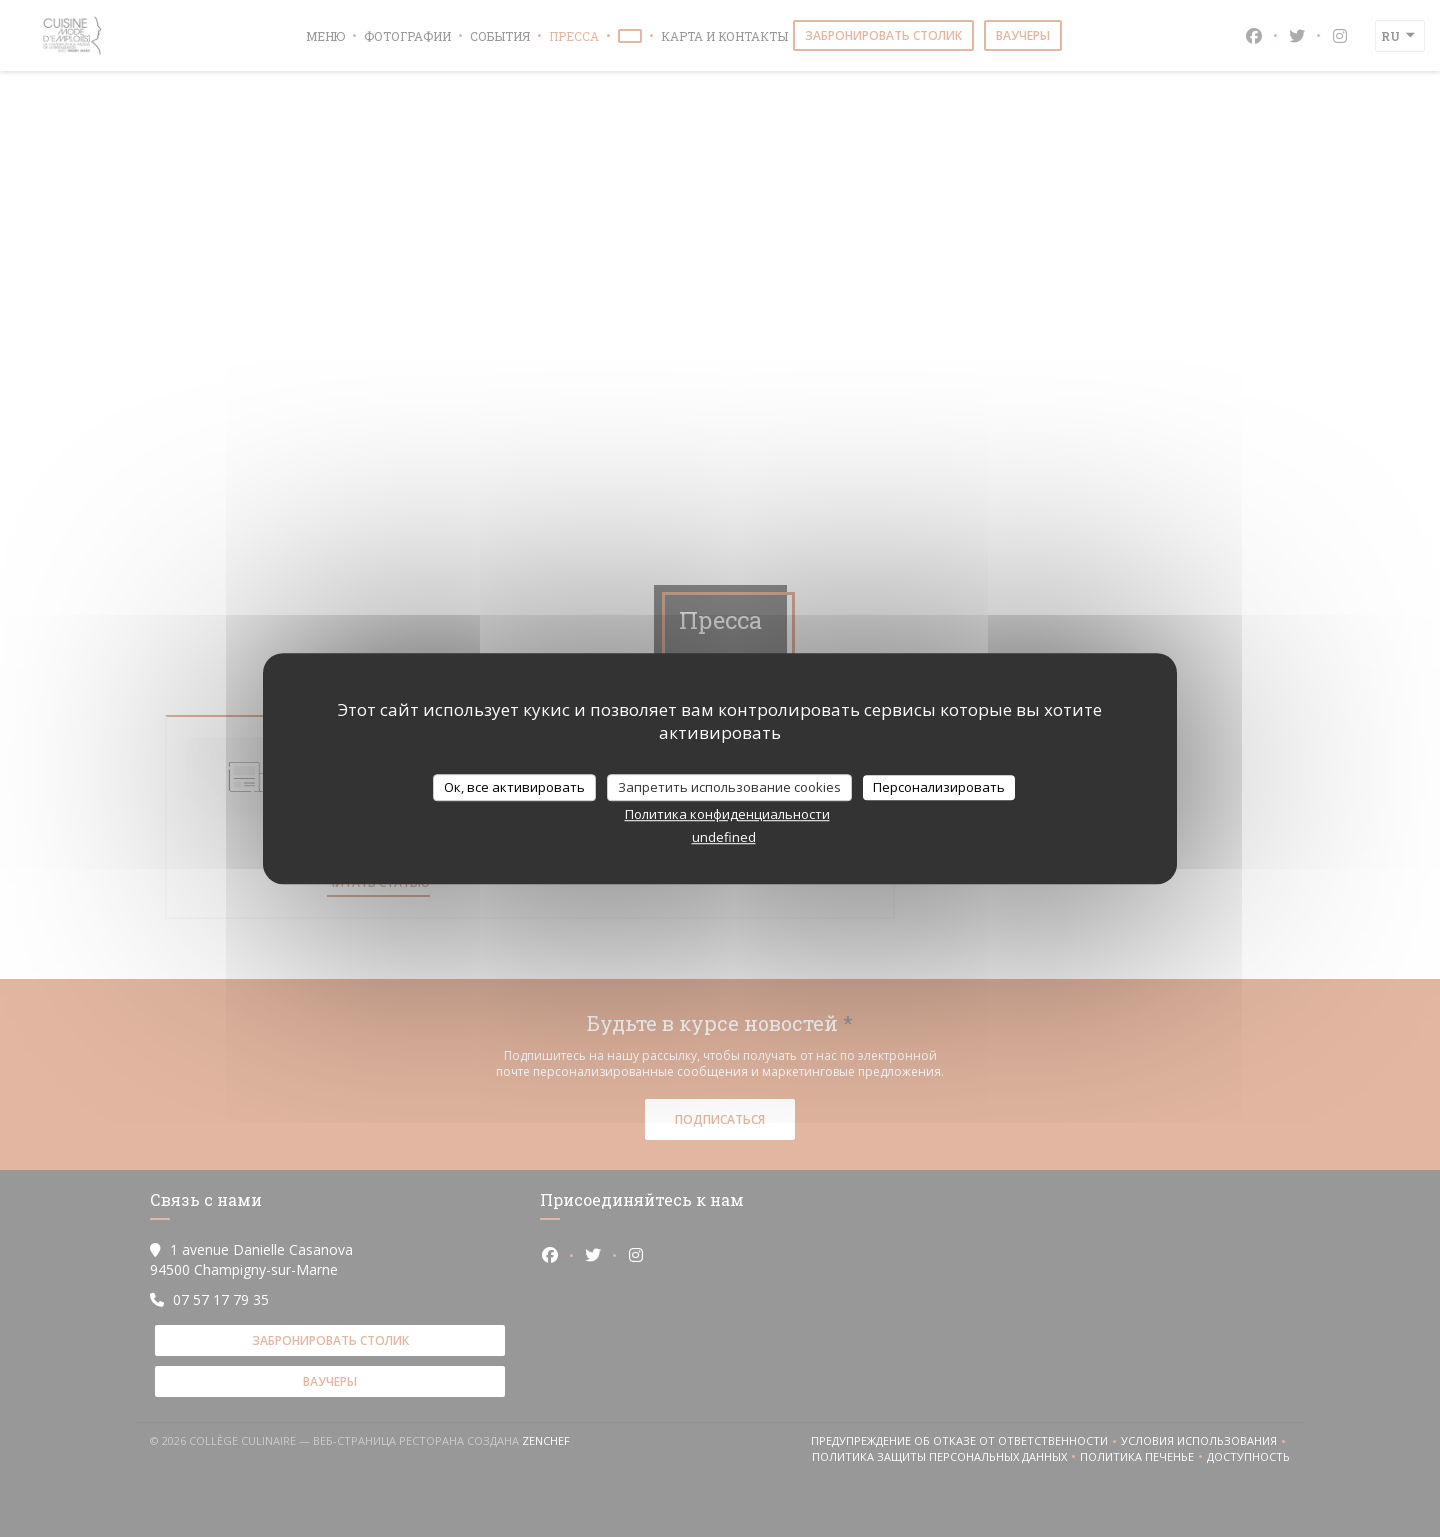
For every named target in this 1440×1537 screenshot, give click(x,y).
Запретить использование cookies (729, 787)
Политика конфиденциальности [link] (727, 814)
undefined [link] (724, 837)
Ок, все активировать (514, 787)
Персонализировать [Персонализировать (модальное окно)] (939, 787)
